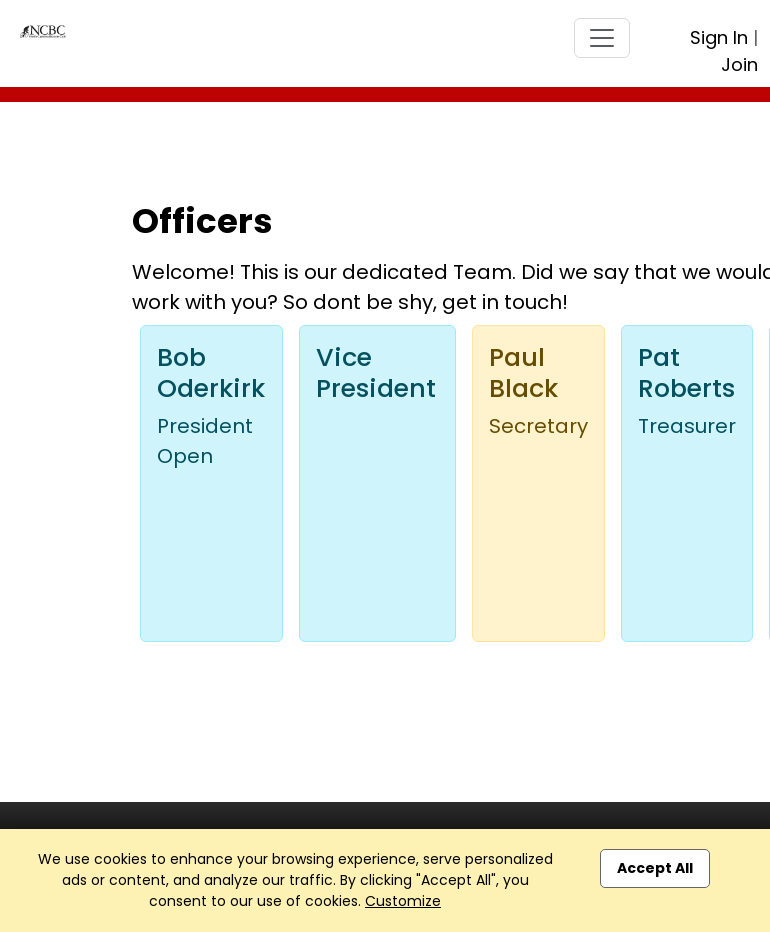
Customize (403, 901)
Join (739, 64)
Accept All (655, 868)
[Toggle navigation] (602, 38)
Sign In (719, 37)
